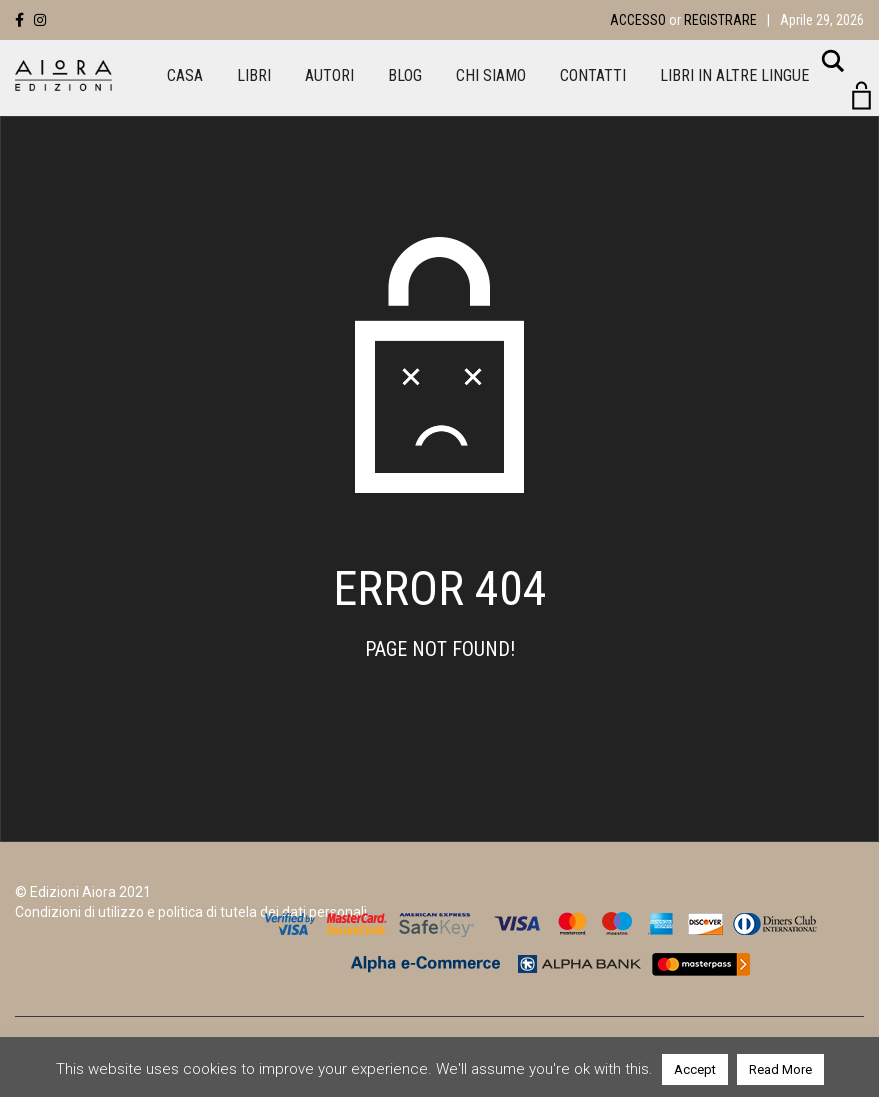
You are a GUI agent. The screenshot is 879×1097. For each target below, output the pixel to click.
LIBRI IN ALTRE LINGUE (734, 75)
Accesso (638, 20)
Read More (780, 1069)
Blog (405, 75)
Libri (254, 75)
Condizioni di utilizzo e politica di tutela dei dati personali (191, 912)
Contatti (593, 75)
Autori (329, 75)
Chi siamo (491, 75)
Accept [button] (695, 1069)
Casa (185, 75)
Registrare (720, 20)
